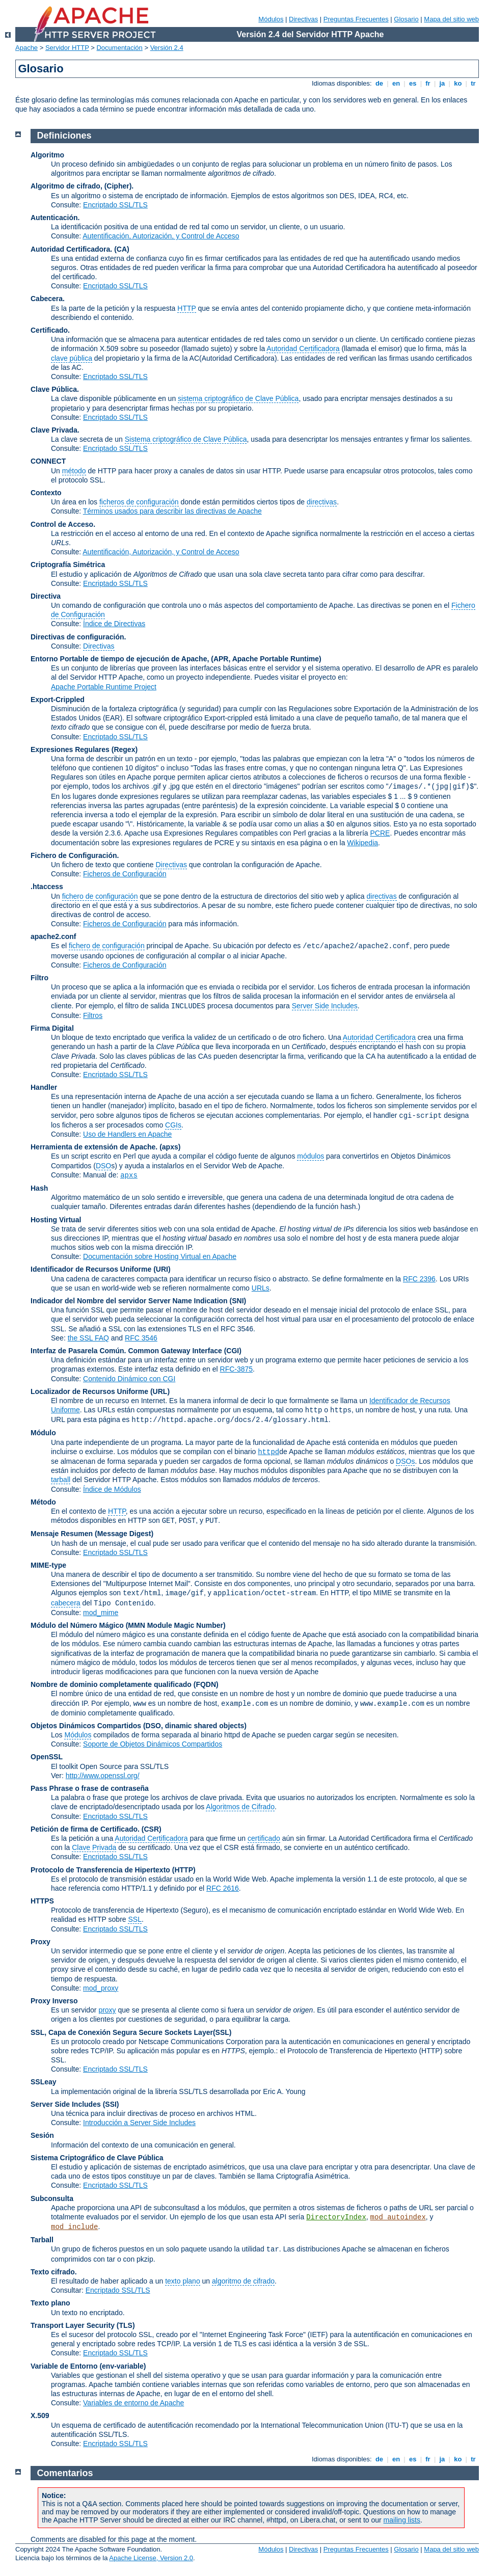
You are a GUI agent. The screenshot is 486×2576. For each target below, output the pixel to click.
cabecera (65, 1603)
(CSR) (151, 1829)
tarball (60, 1479)
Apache (26, 47)
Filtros (92, 1015)
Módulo (43, 1433)
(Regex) (125, 749)
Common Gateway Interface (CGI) (184, 1351)
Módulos (270, 19)
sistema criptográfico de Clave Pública (238, 398)
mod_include (74, 2227)
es (412, 83)
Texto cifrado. (54, 2272)
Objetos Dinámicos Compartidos (86, 1726)
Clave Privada (94, 1847)
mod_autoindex (398, 2217)
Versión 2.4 (166, 47)
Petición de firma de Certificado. (85, 1829)
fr (428, 83)
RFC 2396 (419, 1279)
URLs (260, 1288)
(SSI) (111, 2104)
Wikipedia (362, 843)
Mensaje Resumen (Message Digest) (92, 1534)
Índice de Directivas (114, 624)
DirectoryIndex (336, 2217)
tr (473, 83)
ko (458, 83)
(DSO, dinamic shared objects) (195, 1726)
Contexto (46, 493)
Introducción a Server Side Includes (139, 2122)
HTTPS (42, 1901)
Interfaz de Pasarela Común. (78, 1351)
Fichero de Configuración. (75, 855)
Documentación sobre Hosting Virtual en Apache (159, 1256)
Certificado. (50, 330)
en (395, 83)
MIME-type (48, 1565)
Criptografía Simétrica (68, 564)
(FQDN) (206, 1684)
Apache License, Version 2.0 (151, 2558)
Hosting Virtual (56, 1220)
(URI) (161, 1269)
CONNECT (48, 461)
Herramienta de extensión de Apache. (94, 1147)
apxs (129, 1175)
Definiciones (64, 135)
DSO (103, 1166)
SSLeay (44, 2082)
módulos (310, 1156)
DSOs (405, 1461)
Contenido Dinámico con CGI (129, 1379)
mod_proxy (100, 1988)
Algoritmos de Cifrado (240, 1807)
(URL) (160, 1391)
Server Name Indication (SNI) (197, 1301)
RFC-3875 (236, 1369)
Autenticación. (55, 217)
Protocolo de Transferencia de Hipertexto (100, 1870)
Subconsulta (52, 2198)
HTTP (186, 308)
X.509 (40, 2415)
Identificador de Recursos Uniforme (91, 1269)
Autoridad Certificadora (302, 348)
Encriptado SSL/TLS (115, 205)
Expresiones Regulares (70, 749)
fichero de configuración (100, 896)
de (379, 83)
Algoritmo (47, 155)
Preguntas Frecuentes (356, 19)
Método (43, 1502)
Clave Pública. (55, 389)
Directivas (303, 19)
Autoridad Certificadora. (71, 249)
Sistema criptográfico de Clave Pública (186, 439)
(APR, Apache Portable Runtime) (266, 659)
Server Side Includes (325, 1006)
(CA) (121, 249)
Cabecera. (48, 298)
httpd (268, 1452)
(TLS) (126, 2325)
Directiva (46, 596)
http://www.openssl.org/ (103, 1776)
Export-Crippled (58, 699)
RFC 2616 (222, 1888)
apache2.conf (53, 936)
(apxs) (169, 1147)
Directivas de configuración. (78, 637)
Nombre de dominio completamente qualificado (111, 1684)
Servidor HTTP (67, 47)
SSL (134, 1919)
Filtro (39, 978)
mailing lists (402, 2520)
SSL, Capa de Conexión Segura (85, 2032)
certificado (264, 1838)
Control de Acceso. (63, 524)
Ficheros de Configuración (124, 874)
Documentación (119, 47)
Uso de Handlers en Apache (127, 1134)
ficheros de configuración (139, 502)
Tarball (42, 2240)
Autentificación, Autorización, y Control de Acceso (161, 236)
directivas (322, 502)
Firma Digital (52, 1028)
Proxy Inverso (54, 2001)
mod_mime (100, 1612)
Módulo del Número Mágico (77, 1625)
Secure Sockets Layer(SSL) (185, 2032)
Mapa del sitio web (451, 19)
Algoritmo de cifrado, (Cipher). (82, 186)
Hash (39, 1188)
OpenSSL (47, 1757)
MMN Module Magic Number (175, 1625)
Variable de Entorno (64, 2366)
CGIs (173, 1125)
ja (442, 83)
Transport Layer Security (73, 2325)
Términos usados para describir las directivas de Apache (172, 511)
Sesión (42, 2135)
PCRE (380, 833)
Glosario (406, 19)
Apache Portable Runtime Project (103, 687)
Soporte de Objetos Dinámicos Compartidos (152, 1744)
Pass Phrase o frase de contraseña (90, 1788)
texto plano (182, 2281)
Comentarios (65, 2473)
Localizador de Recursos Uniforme (89, 1391)
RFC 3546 (141, 1338)
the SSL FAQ (88, 1338)
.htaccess (47, 886)
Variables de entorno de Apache (133, 2403)
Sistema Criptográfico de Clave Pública (97, 2158)
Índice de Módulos (112, 1489)
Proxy (40, 1942)
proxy (107, 2010)
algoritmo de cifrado (243, 2281)
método (74, 471)
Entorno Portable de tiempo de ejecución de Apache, (121, 659)
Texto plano (50, 2303)
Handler (44, 1087)
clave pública (71, 358)
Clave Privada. (55, 430)
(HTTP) (184, 1870)
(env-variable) (122, 2366)
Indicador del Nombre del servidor (88, 1301)
